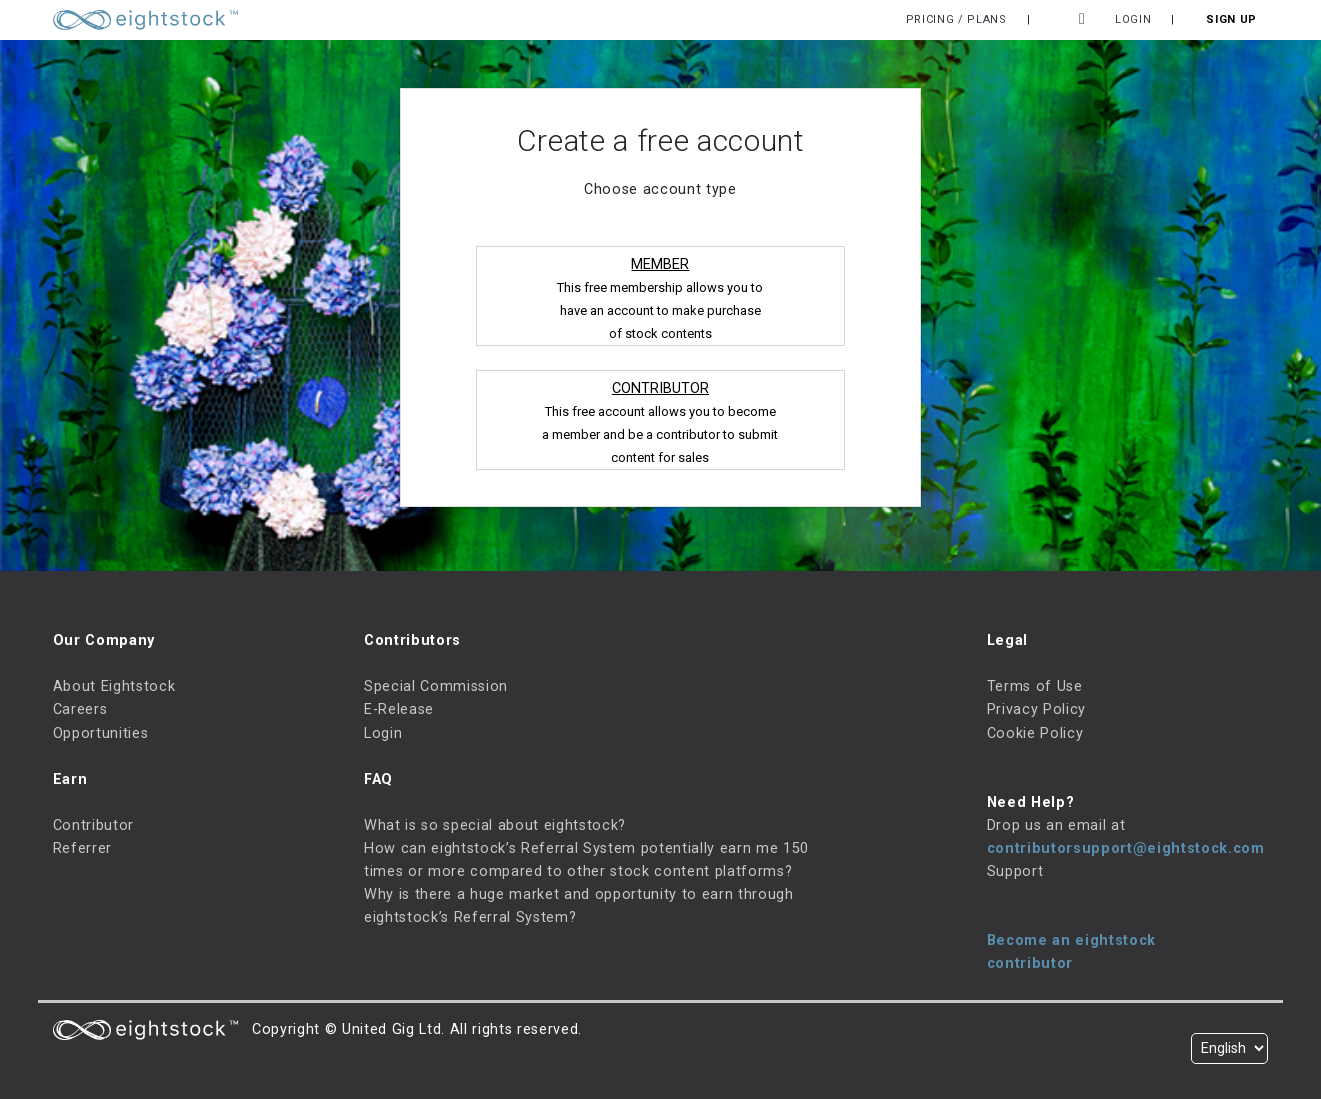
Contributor (93, 825)
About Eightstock (114, 686)
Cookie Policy (1035, 733)
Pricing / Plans (956, 19)
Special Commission (436, 686)
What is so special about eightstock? (495, 825)
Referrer (82, 848)
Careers (80, 709)
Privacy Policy (1036, 709)
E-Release (399, 709)
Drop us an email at (1056, 825)
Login (1133, 19)
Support (1015, 871)
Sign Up (1231, 19)
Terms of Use (1035, 686)
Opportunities (101, 733)
